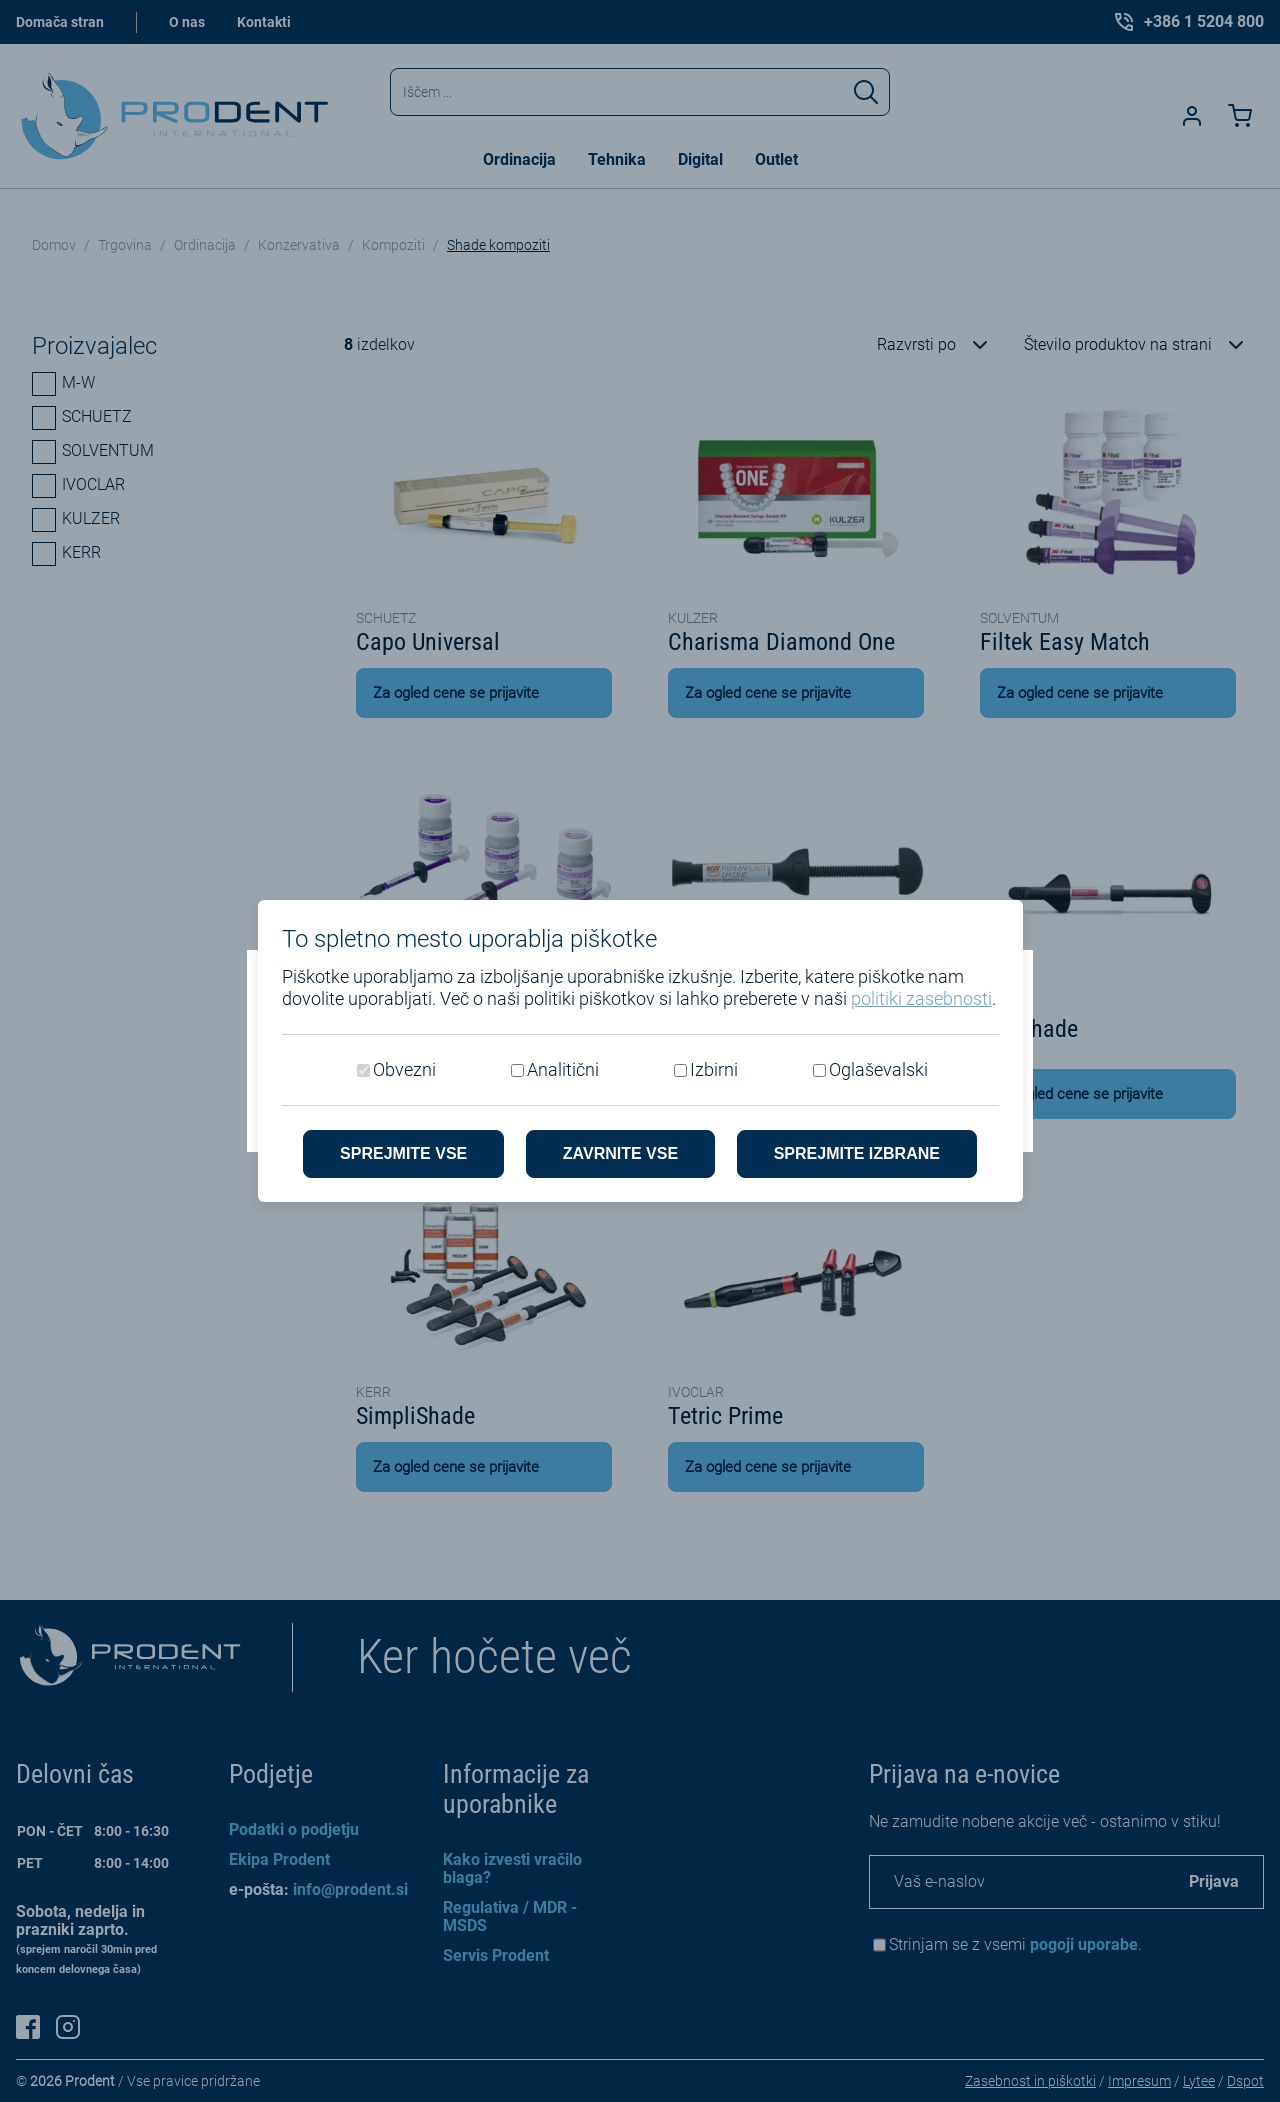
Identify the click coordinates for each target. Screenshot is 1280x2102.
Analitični (563, 1069)
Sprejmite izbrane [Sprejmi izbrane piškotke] (857, 1153)
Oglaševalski (878, 1069)
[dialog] (640, 1051)
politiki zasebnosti (921, 998)
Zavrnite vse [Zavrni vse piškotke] (620, 1153)
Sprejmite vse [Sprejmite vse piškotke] (403, 1153)
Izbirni (714, 1069)
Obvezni (404, 1069)
